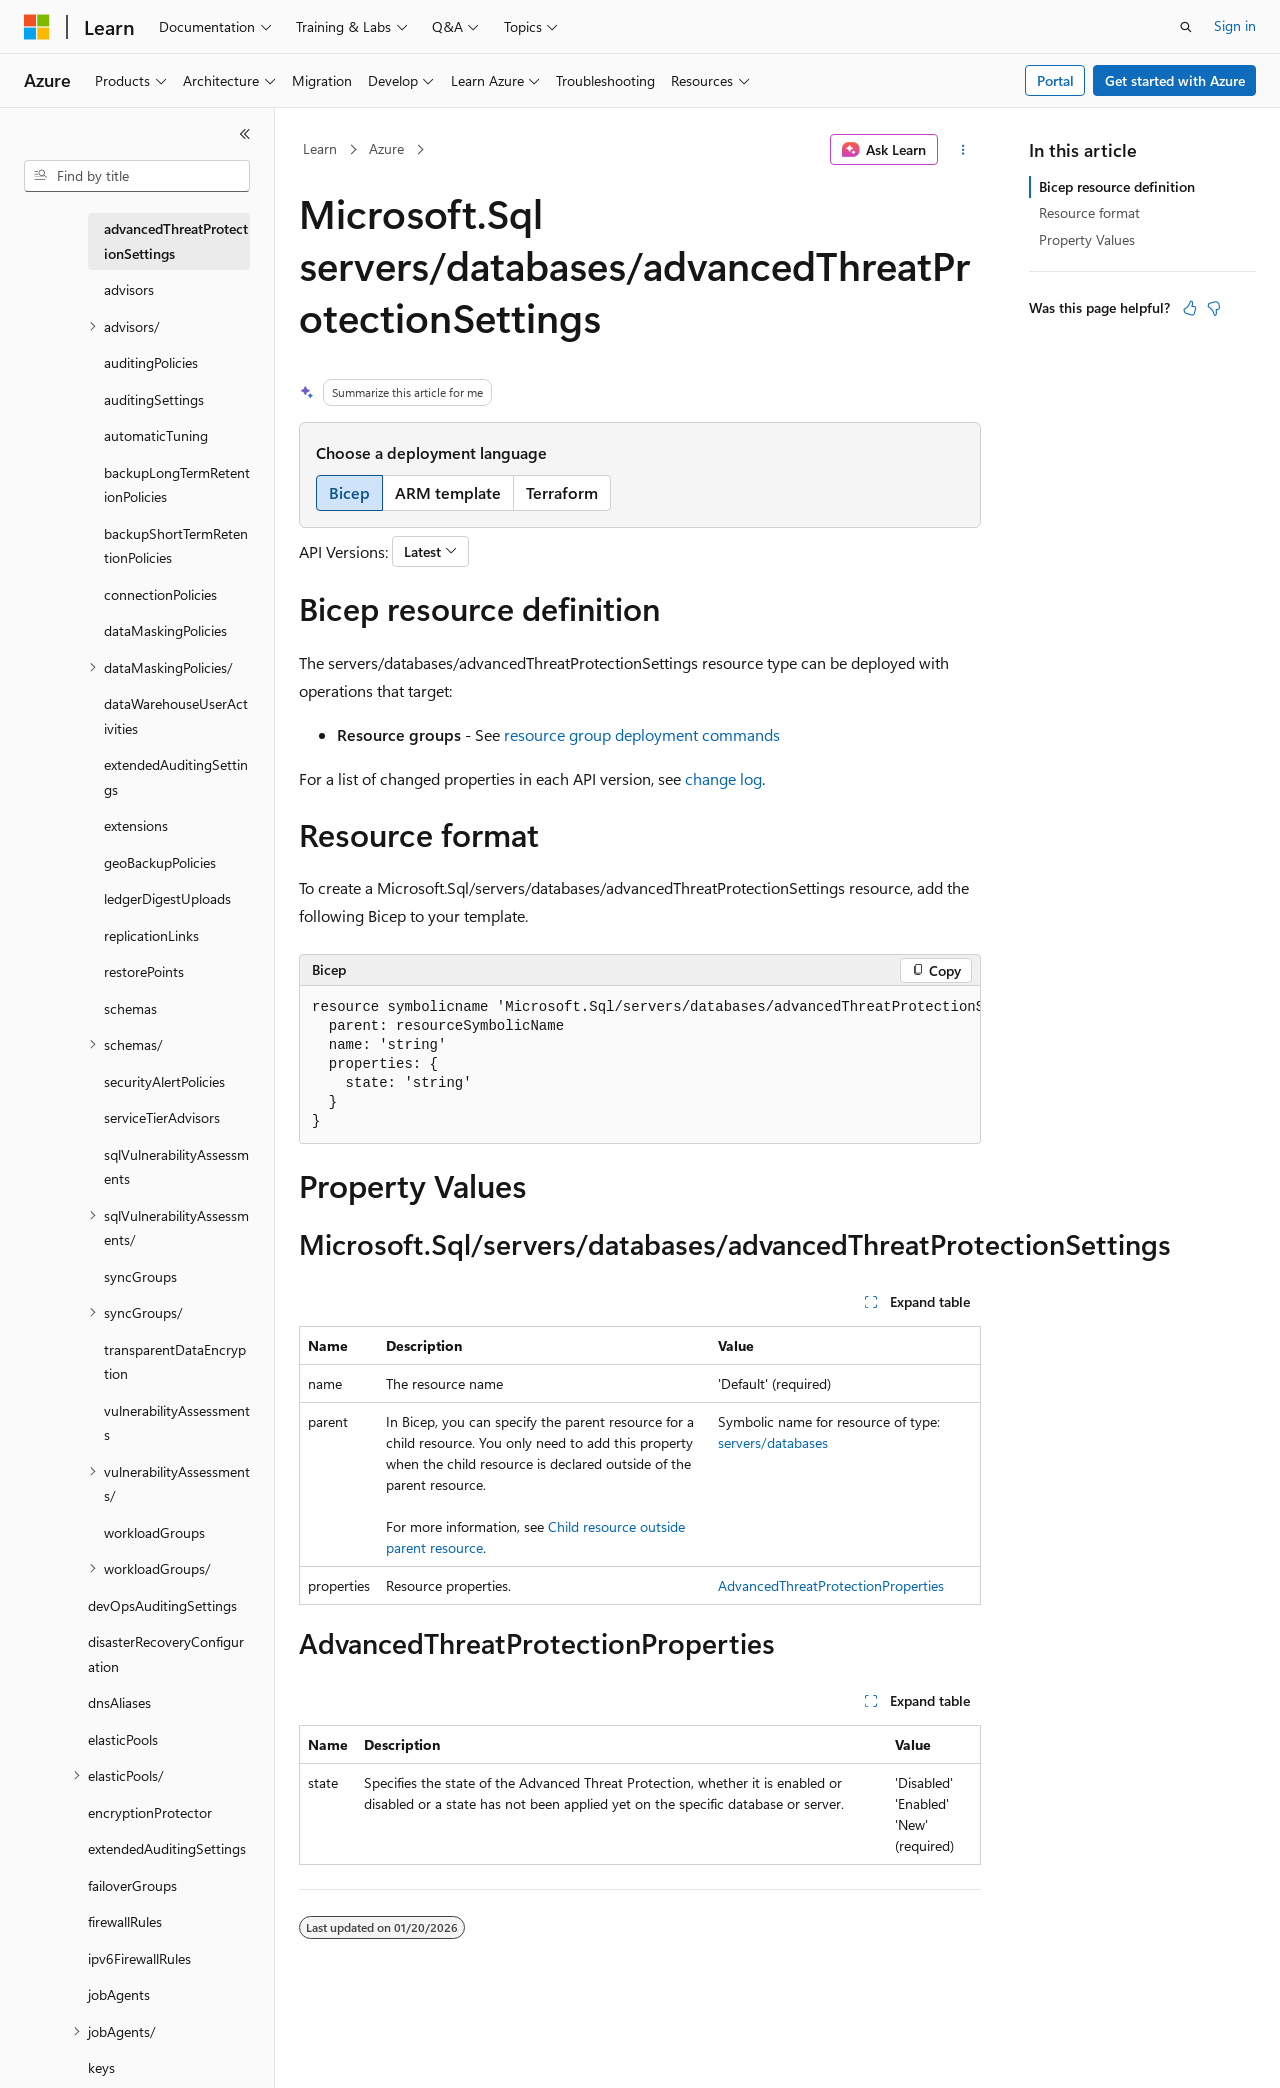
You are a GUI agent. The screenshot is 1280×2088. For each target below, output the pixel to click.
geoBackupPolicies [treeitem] (160, 862)
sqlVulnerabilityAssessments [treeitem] (176, 1167)
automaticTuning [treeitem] (156, 435)
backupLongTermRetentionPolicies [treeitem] (177, 485)
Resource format (1089, 212)
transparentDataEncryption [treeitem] (175, 1362)
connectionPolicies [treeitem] (160, 594)
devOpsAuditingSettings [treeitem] (162, 1605)
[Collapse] (245, 134)
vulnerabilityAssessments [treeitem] (177, 1423)
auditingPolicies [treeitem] (151, 362)
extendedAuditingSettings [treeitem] (176, 777)
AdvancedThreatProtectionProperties (831, 1585)
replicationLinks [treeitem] (151, 935)
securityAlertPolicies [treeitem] (164, 1081)
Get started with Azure (1175, 80)
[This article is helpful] (1190, 308)
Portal (1055, 80)
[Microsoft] (37, 27)
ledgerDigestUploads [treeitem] (167, 898)
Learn (320, 148)
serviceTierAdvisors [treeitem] (162, 1117)
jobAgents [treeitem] (119, 1994)
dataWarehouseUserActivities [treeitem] (176, 716)
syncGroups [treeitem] (140, 1276)
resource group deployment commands (642, 734)
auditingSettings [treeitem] (154, 399)
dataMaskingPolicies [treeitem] (165, 630)
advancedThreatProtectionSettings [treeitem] (176, 241)
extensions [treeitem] (136, 825)
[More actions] (963, 150)
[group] (640, 1065)
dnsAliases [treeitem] (119, 1702)
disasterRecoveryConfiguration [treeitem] (166, 1654)
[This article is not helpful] (1214, 308)
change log (723, 778)
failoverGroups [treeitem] (132, 1885)
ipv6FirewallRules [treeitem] (139, 1958)
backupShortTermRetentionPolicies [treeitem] (176, 546)
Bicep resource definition (1117, 186)
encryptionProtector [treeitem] (150, 1812)
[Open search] (1186, 27)
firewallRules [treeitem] (125, 1921)
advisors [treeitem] (129, 289)
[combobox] (137, 176)
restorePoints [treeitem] (144, 971)
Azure (386, 148)
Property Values (1087, 239)
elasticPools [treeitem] (123, 1739)
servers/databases (773, 1442)
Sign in (1235, 25)
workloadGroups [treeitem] (154, 1532)
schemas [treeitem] (130, 1008)
